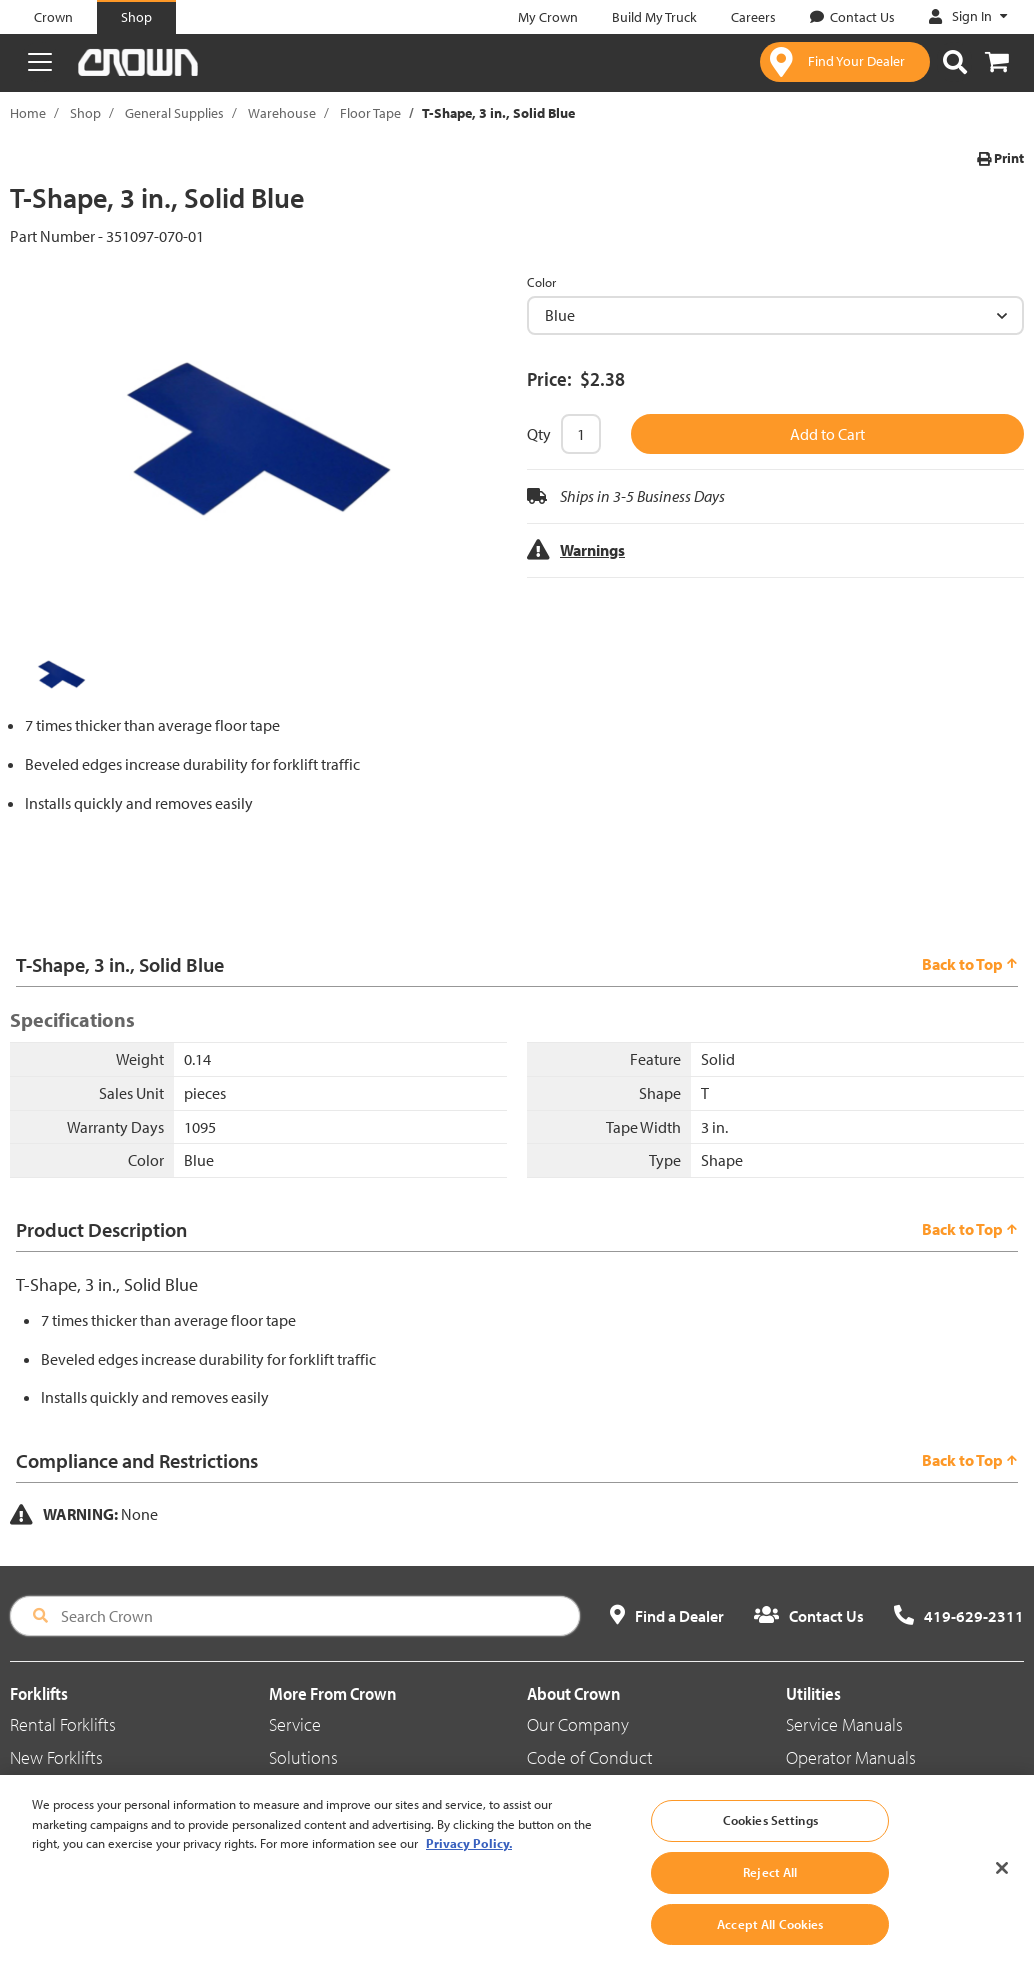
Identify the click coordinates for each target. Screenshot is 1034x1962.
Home (28, 113)
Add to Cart (827, 434)
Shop (85, 113)
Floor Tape (370, 113)
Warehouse (282, 113)
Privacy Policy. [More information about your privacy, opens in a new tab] (469, 1873)
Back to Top (970, 964)
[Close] (1002, 1898)
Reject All (770, 1902)
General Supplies (174, 113)
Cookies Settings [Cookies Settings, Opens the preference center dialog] (770, 1850)
